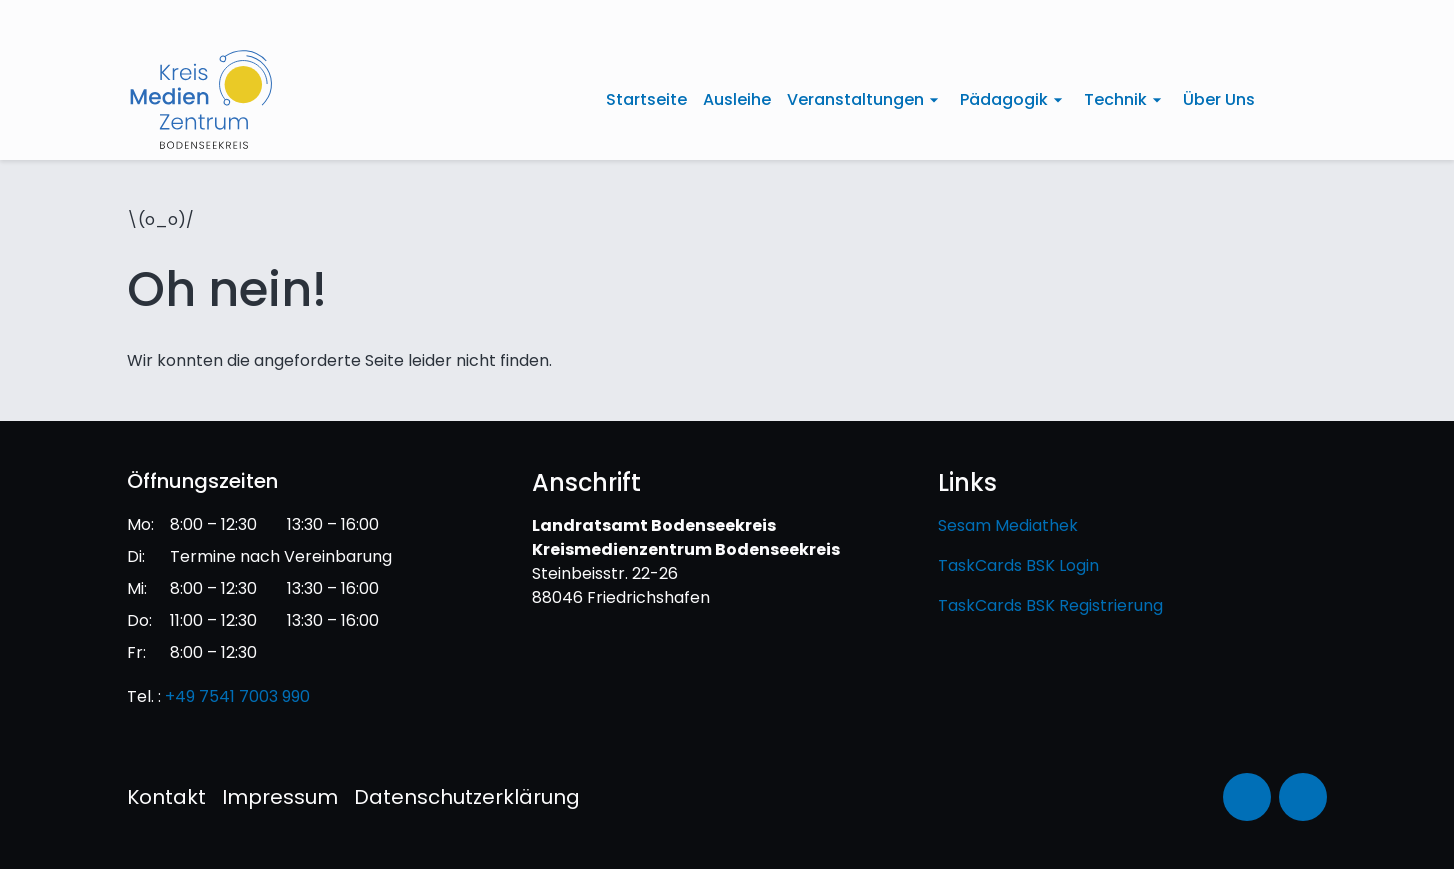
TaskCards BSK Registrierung (1050, 605)
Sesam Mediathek (1008, 525)
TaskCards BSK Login (1018, 565)
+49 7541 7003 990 (237, 696)
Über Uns (1219, 99)
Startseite (646, 99)
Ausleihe (737, 99)
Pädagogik (1004, 99)
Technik (1115, 99)
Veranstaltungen (855, 99)
